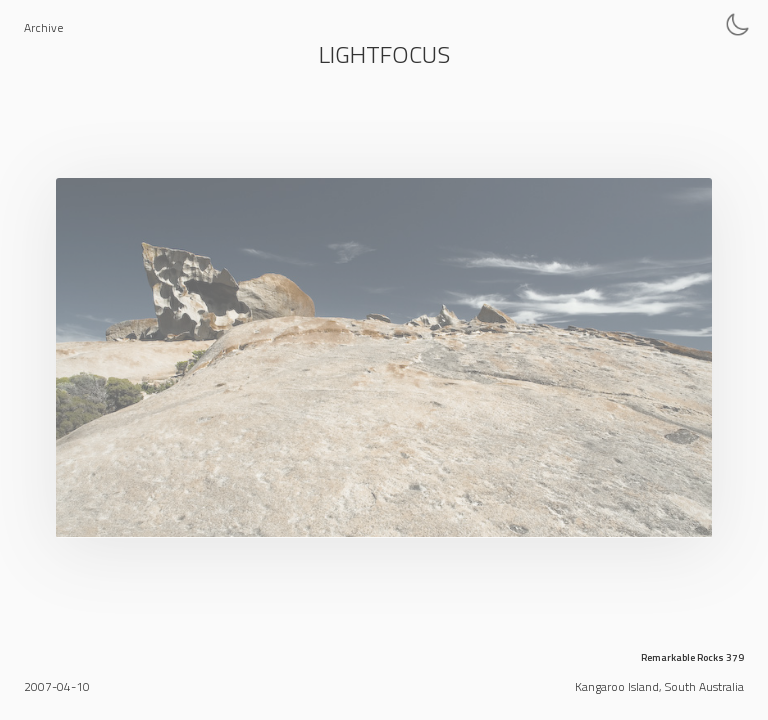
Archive (43, 27)
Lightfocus (384, 54)
